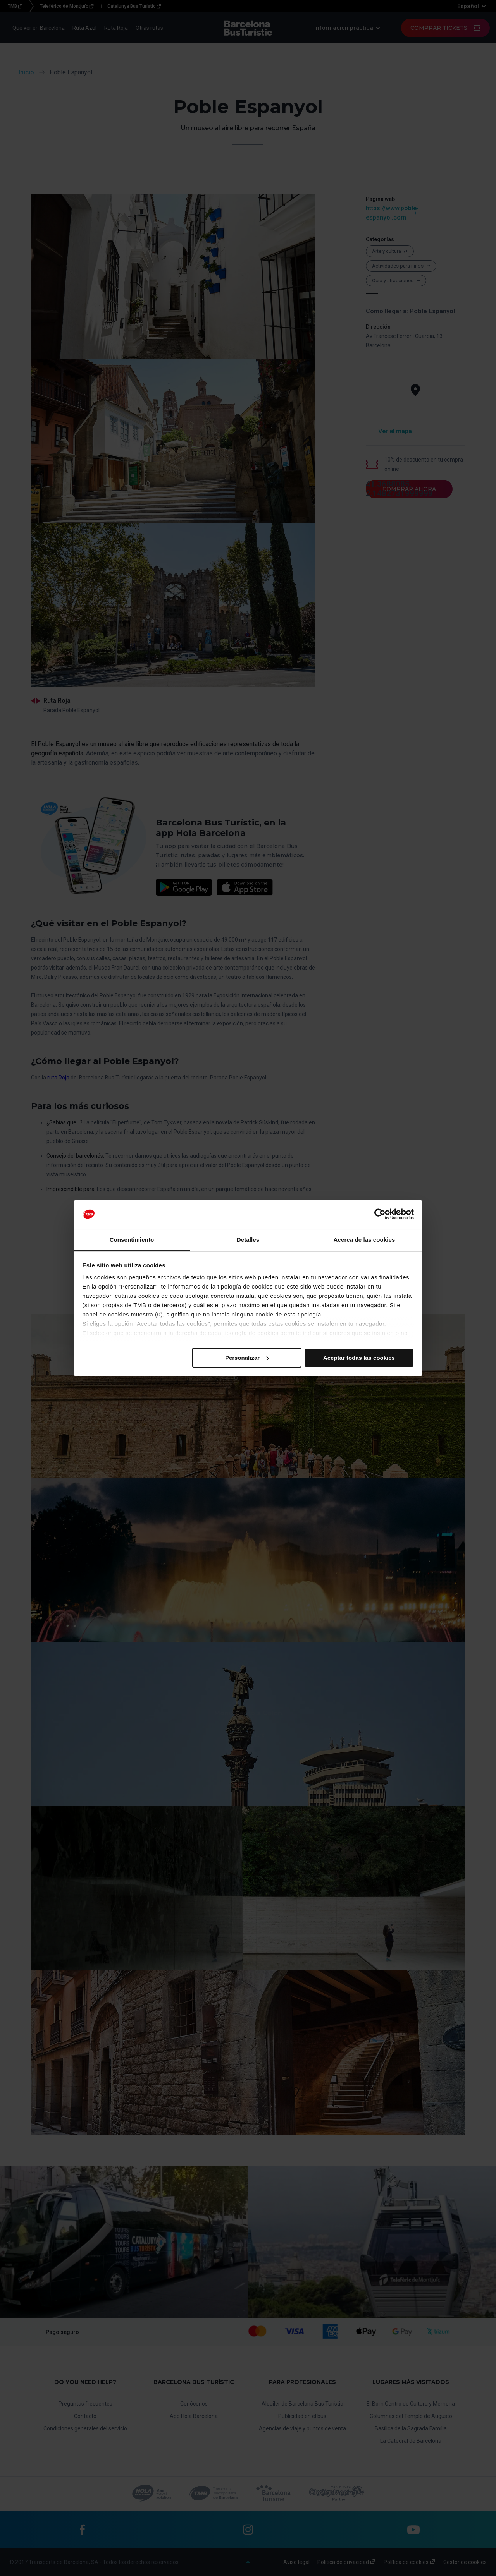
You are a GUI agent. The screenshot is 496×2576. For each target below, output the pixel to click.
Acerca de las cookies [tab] (364, 1239)
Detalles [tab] (248, 1239)
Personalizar (247, 1357)
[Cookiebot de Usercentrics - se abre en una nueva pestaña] (380, 1214)
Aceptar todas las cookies (359, 1357)
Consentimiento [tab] (132, 1239)
